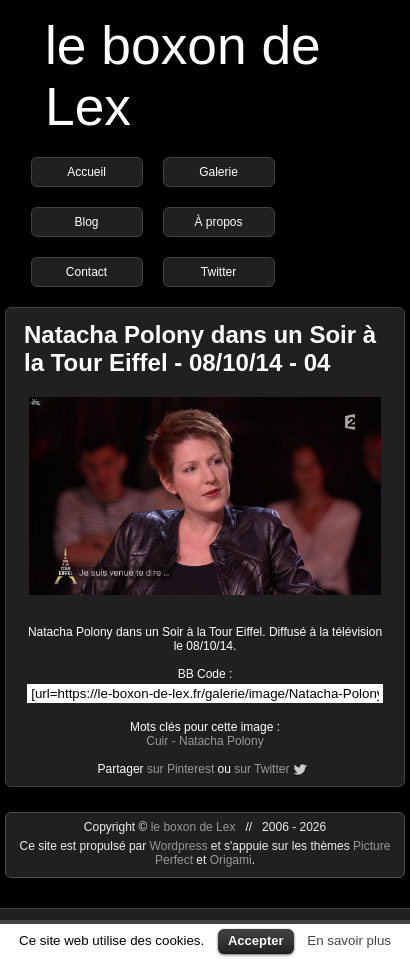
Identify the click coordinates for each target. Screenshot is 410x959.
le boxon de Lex (193, 827)
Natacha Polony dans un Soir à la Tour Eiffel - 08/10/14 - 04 (200, 348)
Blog (86, 222)
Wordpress (180, 846)
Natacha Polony (221, 741)
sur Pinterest (180, 769)
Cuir (157, 741)
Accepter (256, 940)
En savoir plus (349, 940)
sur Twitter (261, 769)
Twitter (218, 272)
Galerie (218, 172)
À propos (218, 222)
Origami (231, 860)
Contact (86, 272)
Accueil (86, 172)
